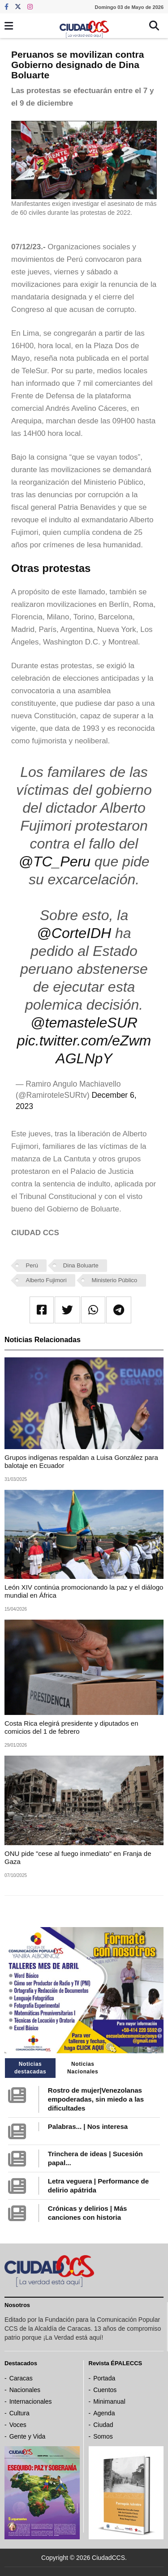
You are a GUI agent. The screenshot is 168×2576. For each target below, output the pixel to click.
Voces (17, 2424)
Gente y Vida (27, 2436)
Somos (103, 2436)
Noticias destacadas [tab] (30, 2068)
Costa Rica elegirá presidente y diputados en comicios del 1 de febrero (71, 1727)
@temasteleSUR (84, 1023)
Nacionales (24, 2389)
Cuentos (104, 2389)
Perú (32, 1265)
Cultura (19, 2413)
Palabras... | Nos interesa (88, 2126)
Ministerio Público (114, 1280)
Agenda (104, 2413)
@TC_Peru (54, 861)
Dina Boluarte (81, 1265)
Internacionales (30, 2401)
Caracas (21, 2378)
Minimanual (109, 2401)
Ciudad (103, 2424)
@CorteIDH (74, 933)
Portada (104, 2378)
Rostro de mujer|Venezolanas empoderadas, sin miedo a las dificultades (96, 2099)
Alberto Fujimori (46, 1280)
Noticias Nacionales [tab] (82, 2068)
